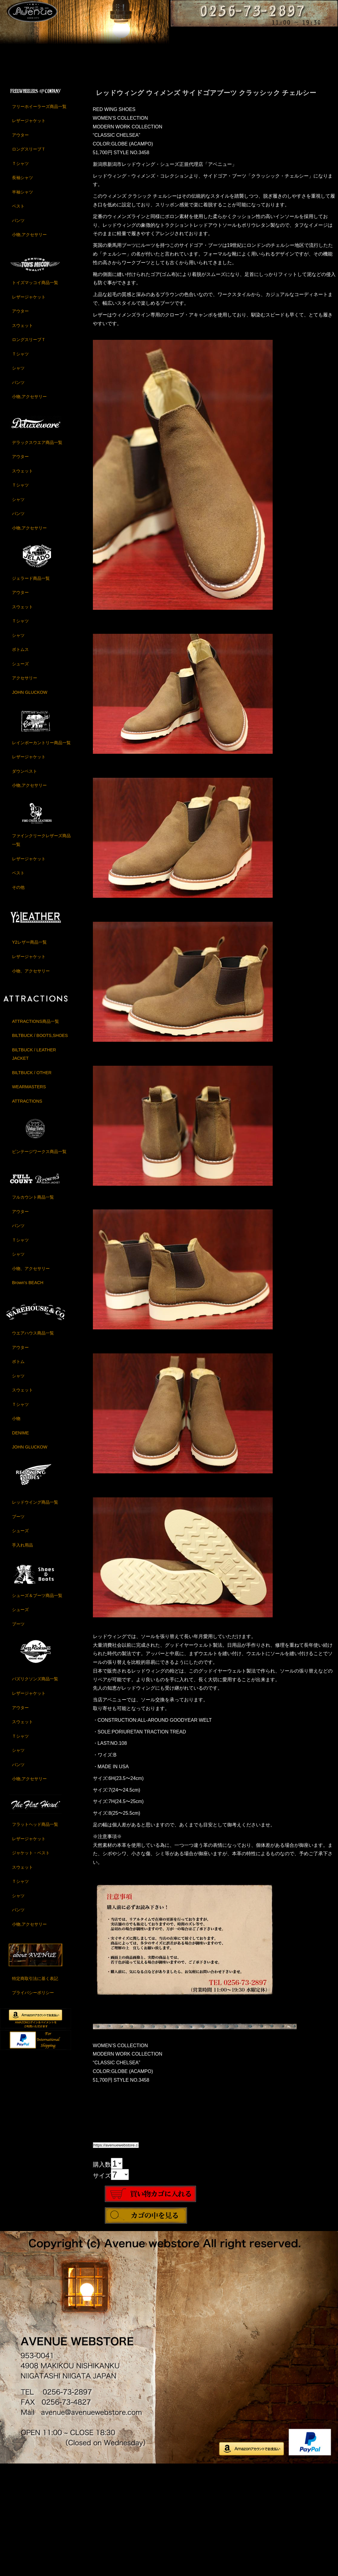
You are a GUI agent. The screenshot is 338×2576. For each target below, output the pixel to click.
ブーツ (18, 1627)
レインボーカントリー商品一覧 (41, 853)
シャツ (18, 479)
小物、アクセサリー (31, 1081)
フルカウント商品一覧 (33, 1307)
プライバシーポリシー (33, 2103)
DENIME (20, 1543)
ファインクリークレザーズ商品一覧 (41, 951)
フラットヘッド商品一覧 (35, 1935)
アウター (20, 245)
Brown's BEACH (27, 1393)
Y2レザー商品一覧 (29, 1053)
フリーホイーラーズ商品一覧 (39, 217)
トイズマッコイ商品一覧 (35, 393)
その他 (18, 998)
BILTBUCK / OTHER (32, 1183)
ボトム (18, 1472)
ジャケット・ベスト (31, 1963)
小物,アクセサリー (29, 345)
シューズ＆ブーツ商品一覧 (37, 1706)
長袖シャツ (22, 288)
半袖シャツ (22, 302)
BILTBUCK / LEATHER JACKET (34, 1165)
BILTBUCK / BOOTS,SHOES (40, 1146)
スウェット (22, 436)
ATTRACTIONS (27, 1211)
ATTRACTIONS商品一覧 (35, 1132)
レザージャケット (29, 231)
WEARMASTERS (29, 1197)
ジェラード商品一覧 (31, 689)
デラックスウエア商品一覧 (37, 553)
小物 (16, 1529)
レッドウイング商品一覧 (35, 1612)
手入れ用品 (22, 1655)
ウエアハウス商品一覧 (33, 1444)
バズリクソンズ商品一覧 (35, 1789)
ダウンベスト (24, 881)
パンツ (18, 331)
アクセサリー (24, 788)
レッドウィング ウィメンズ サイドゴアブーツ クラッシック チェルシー (206, 203)
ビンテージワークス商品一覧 (39, 1262)
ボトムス (20, 760)
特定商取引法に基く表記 (35, 2089)
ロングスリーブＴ (29, 259)
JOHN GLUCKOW (29, 803)
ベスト (18, 316)
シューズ (20, 774)
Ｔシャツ (20, 274)
